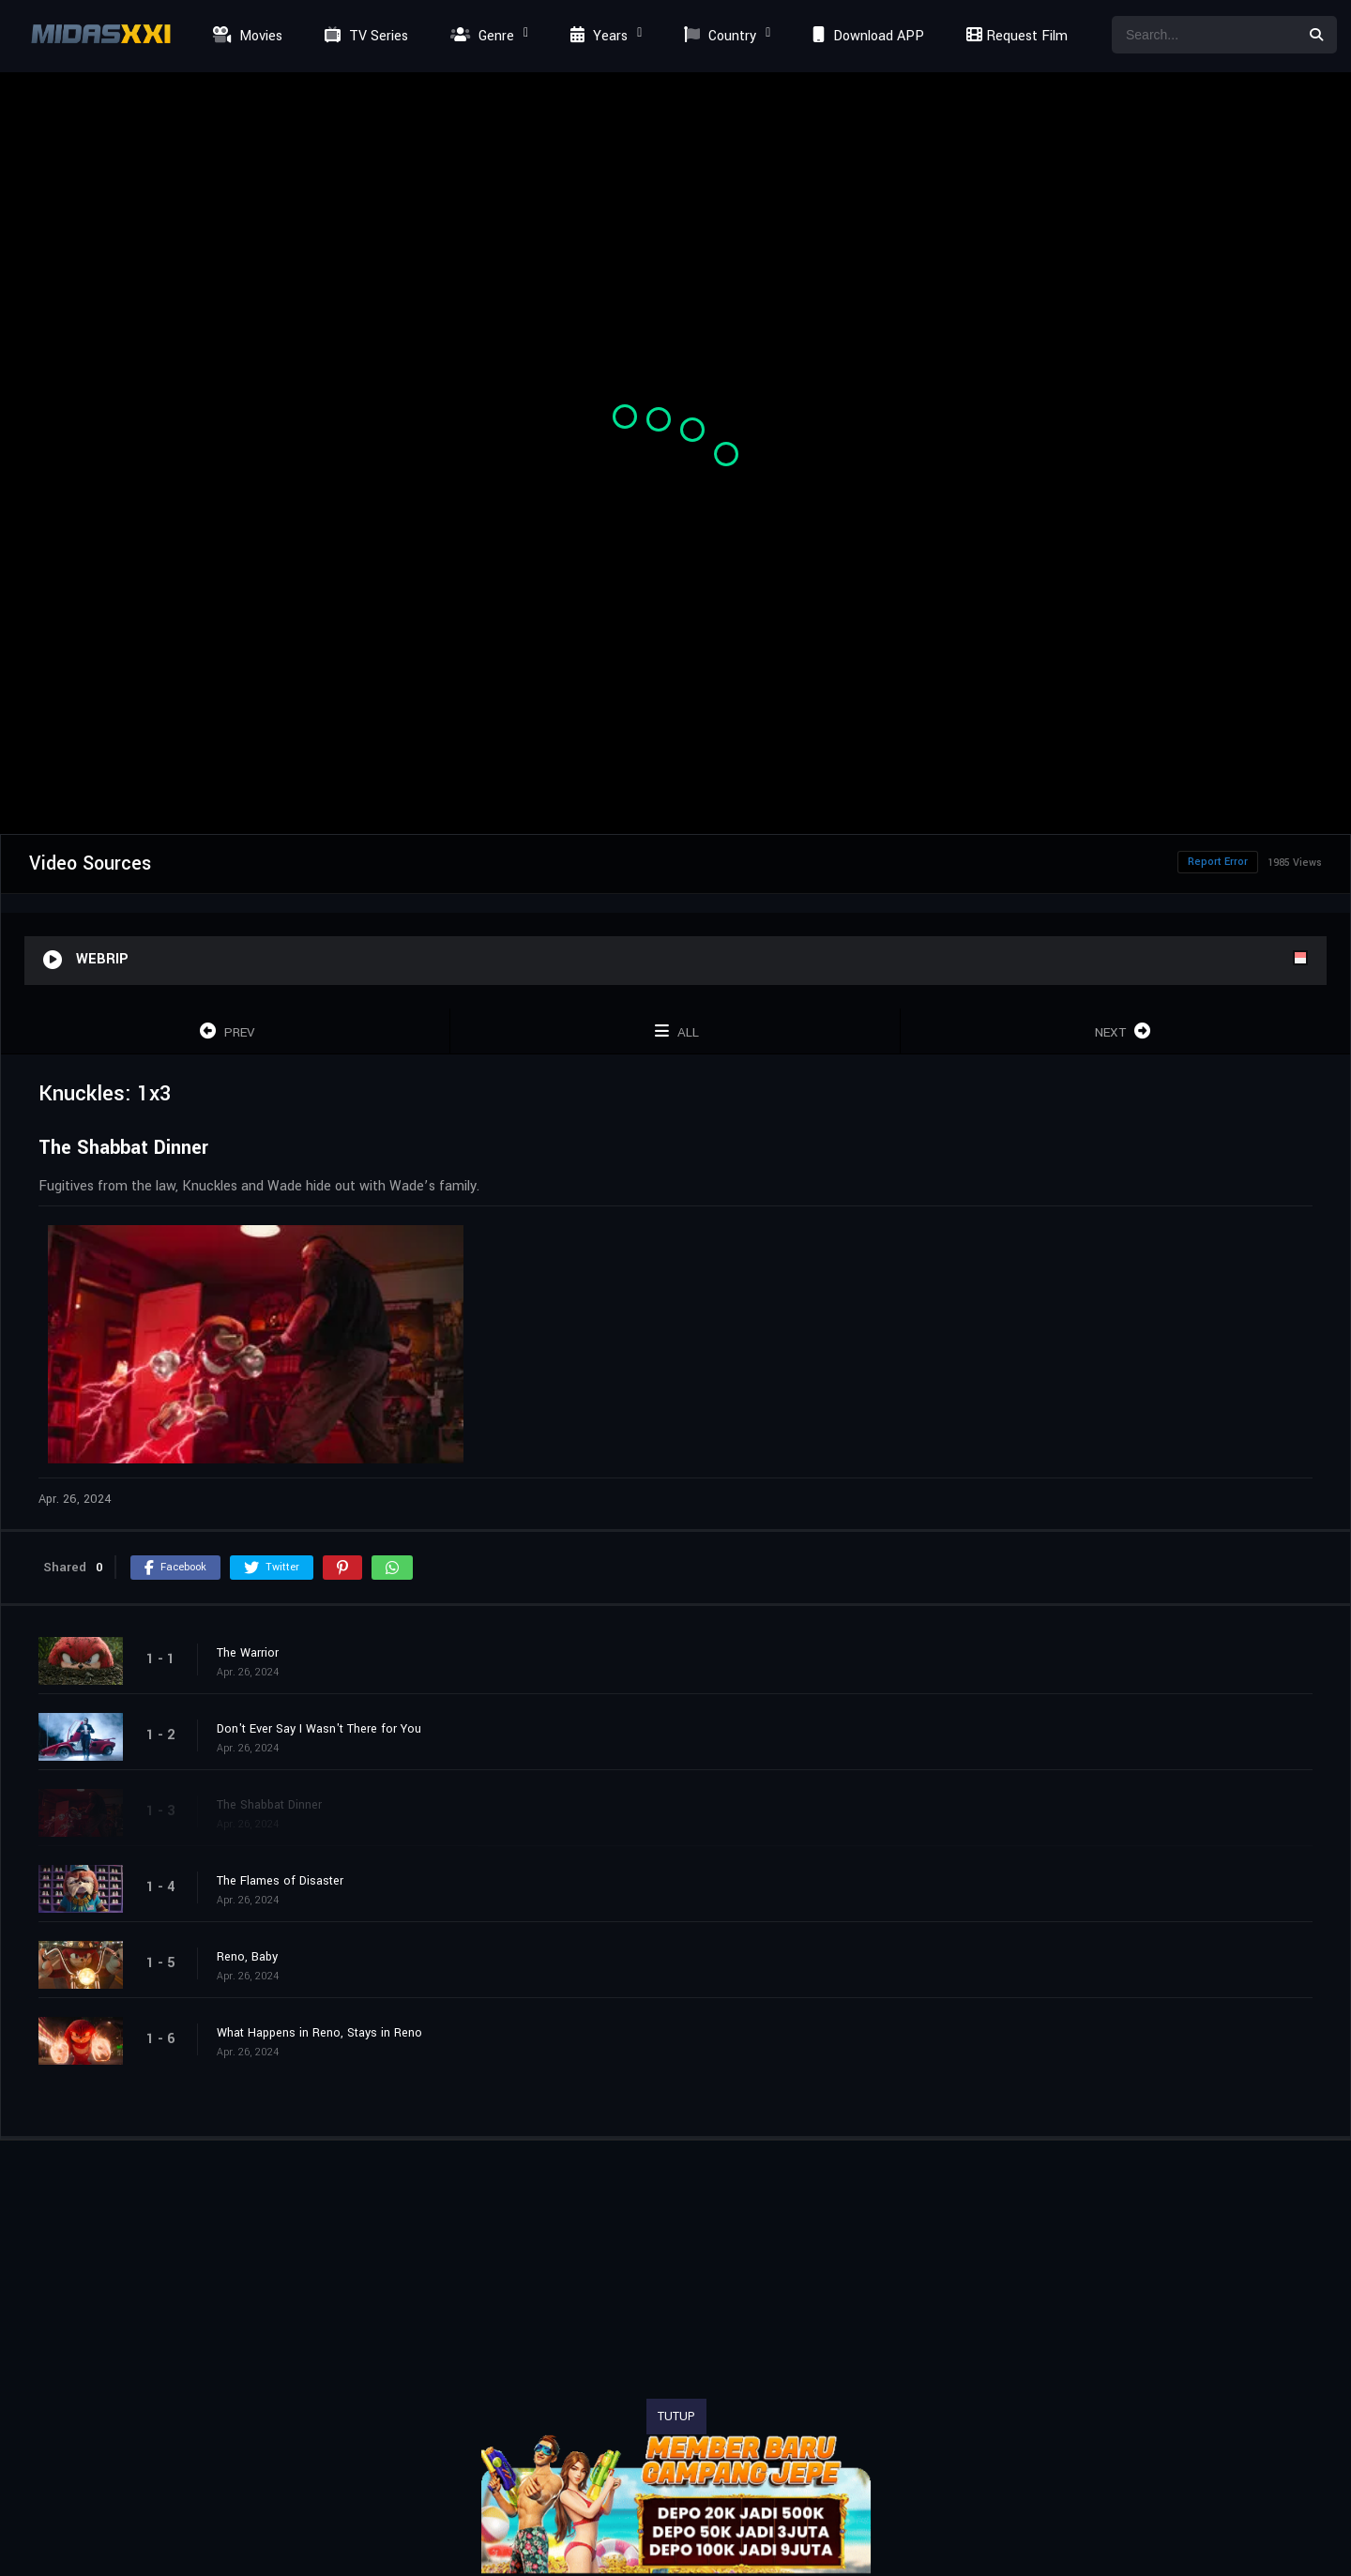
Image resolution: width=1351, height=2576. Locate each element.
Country (717, 36)
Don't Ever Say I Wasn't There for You (319, 1728)
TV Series (364, 36)
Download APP (866, 36)
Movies (245, 36)
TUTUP (676, 2416)
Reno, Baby (247, 1956)
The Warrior (248, 1652)
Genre (480, 36)
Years (597, 36)
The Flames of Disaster (280, 1880)
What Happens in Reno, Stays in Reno (319, 2032)
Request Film (1014, 36)
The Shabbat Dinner (269, 1804)
